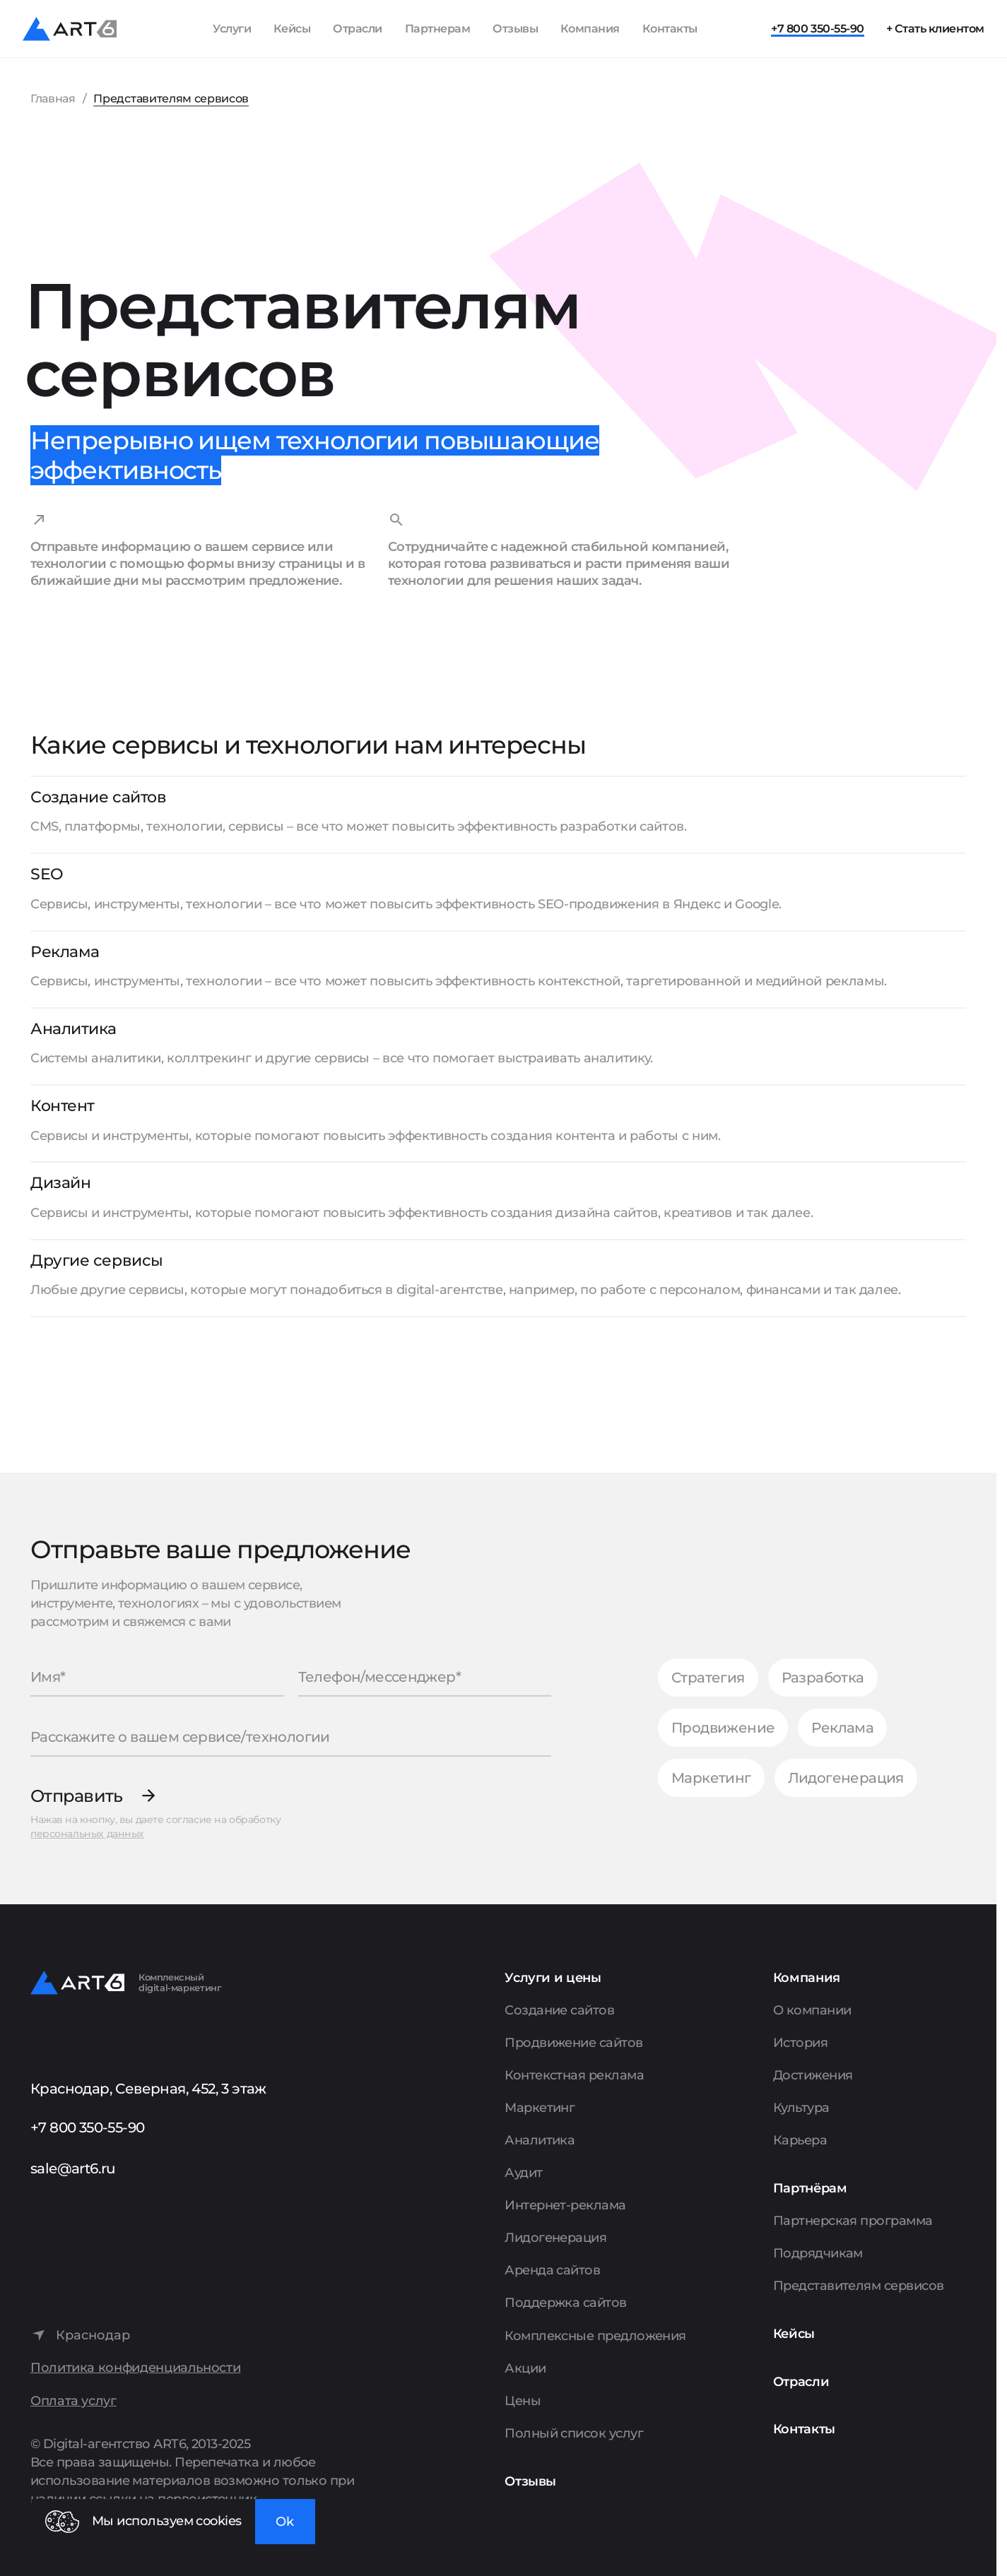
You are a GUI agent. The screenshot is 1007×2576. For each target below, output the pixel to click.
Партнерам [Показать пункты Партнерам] (438, 28)
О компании (812, 2010)
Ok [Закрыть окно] (285, 2521)
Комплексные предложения (595, 2336)
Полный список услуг (574, 2433)
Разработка (823, 1677)
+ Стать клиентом (935, 28)
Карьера (800, 2140)
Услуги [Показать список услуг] (232, 28)
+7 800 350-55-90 (817, 28)
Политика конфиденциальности (135, 2368)
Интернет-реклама (565, 2205)
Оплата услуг (73, 2401)
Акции (525, 2368)
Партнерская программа (853, 2220)
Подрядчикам (818, 2253)
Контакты (669, 28)
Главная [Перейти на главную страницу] (53, 98)
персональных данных (87, 1833)
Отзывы (515, 28)
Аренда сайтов (552, 2270)
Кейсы (292, 28)
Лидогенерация (846, 1777)
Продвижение (723, 1727)
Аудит (523, 2172)
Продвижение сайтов (573, 2042)
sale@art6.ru (73, 2168)
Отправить (76, 1795)
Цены (523, 2401)
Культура (801, 2107)
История (800, 2042)
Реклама (842, 1727)
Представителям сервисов (858, 2285)
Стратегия (708, 1677)
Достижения (813, 2075)
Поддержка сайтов (565, 2302)
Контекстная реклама (574, 2075)
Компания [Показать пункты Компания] (590, 28)
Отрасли (357, 28)
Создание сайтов (559, 2010)
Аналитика (540, 2140)
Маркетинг (711, 1777)
